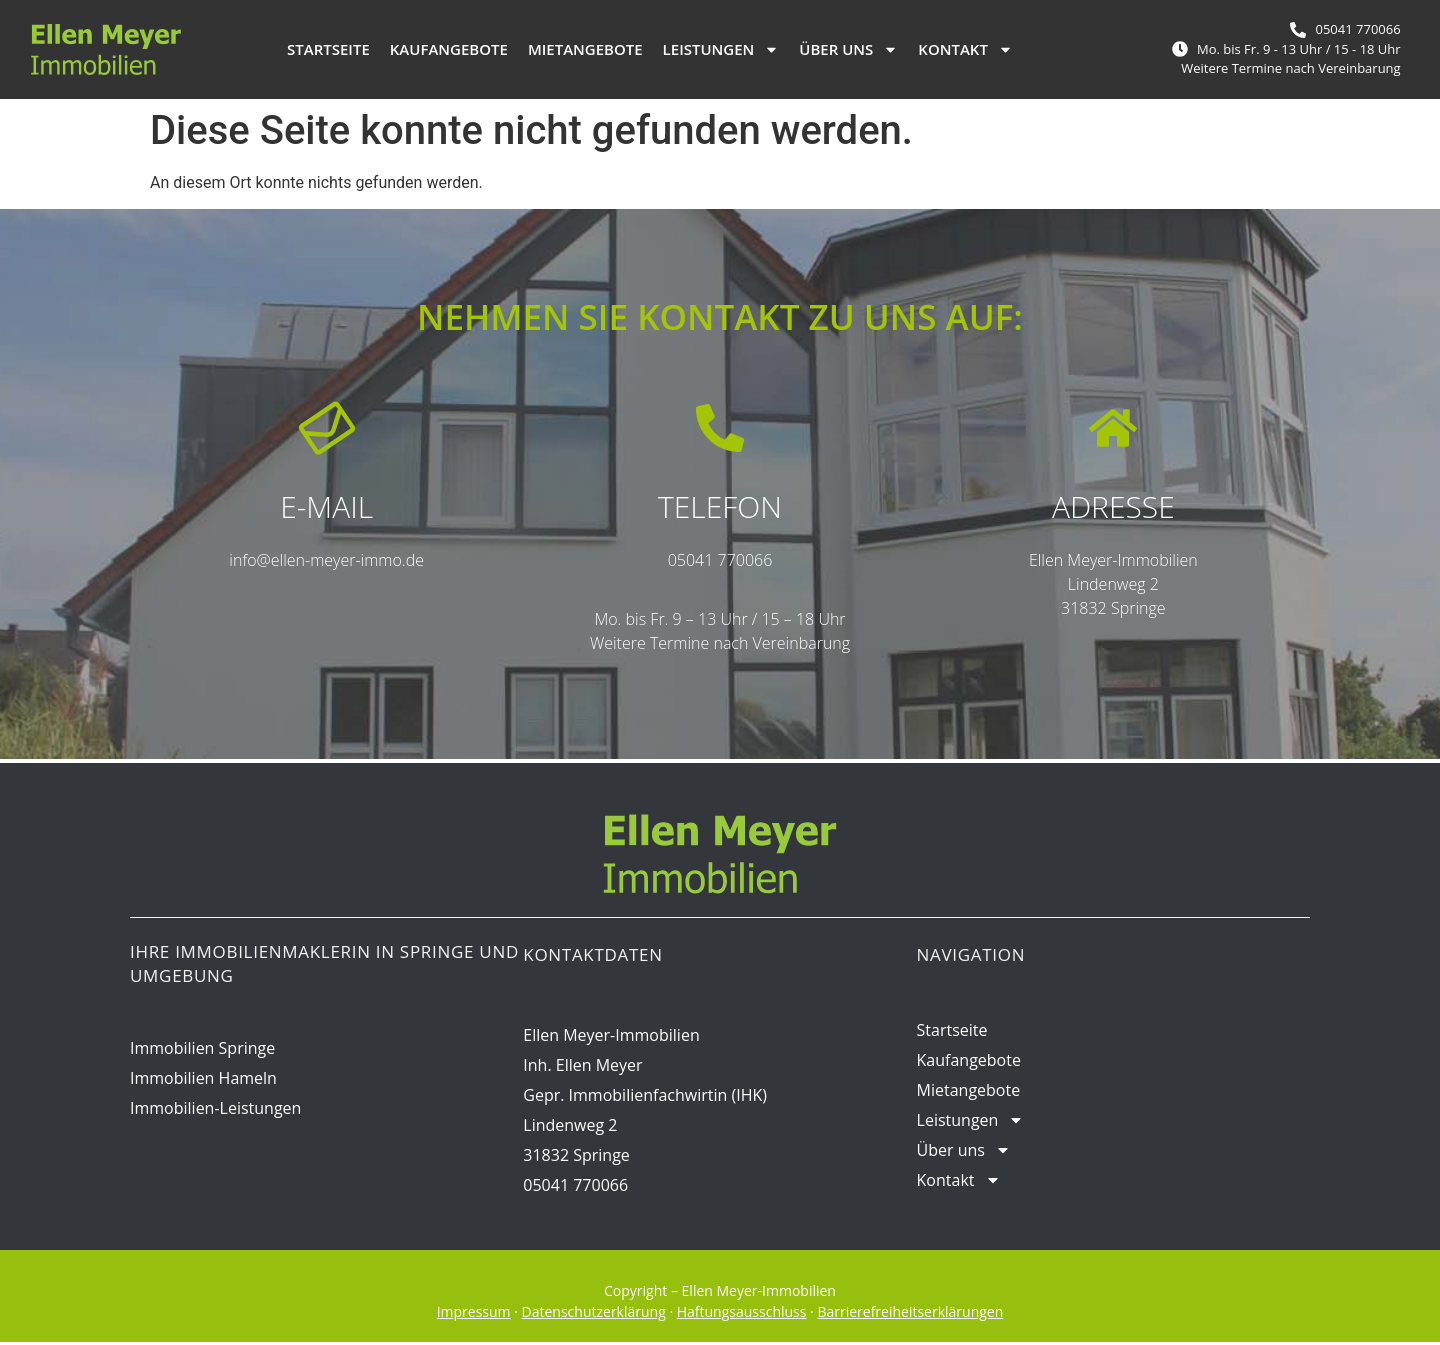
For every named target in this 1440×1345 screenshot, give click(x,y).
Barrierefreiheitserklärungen (910, 1313)
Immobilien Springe (202, 1050)
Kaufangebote (449, 49)
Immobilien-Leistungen (215, 1110)
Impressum (474, 1313)
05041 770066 (720, 562)
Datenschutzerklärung (594, 1313)
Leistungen (721, 49)
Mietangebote (585, 49)
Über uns (848, 49)
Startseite (328, 49)
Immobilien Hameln (203, 1080)
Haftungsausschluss (742, 1313)
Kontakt (965, 49)
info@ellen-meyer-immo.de (326, 562)
